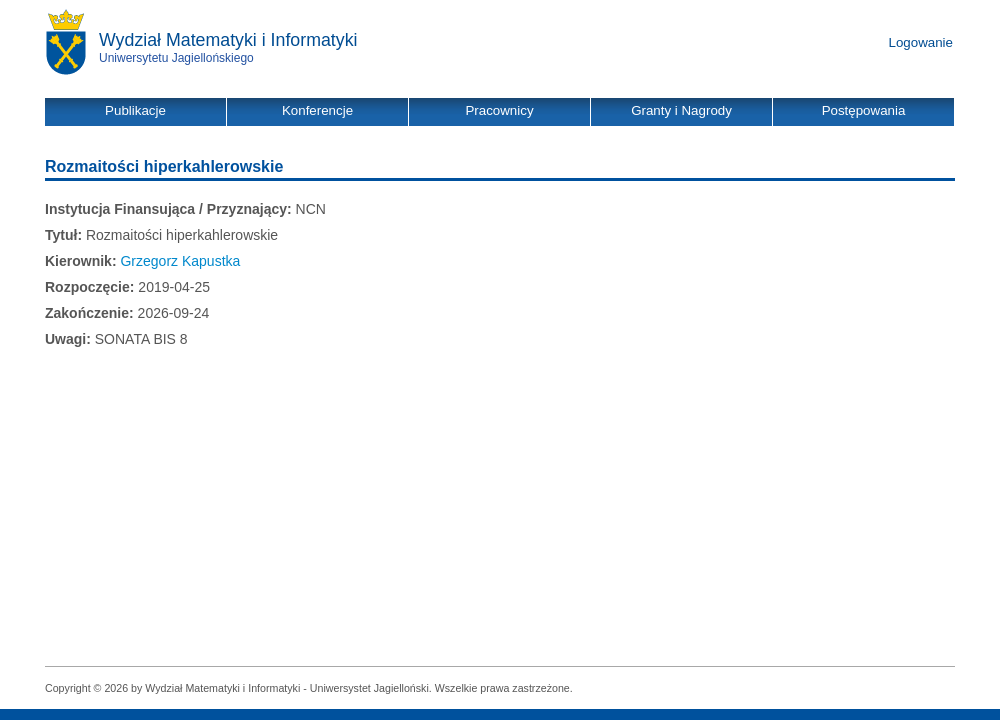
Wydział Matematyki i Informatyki (228, 40)
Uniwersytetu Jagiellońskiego (176, 58)
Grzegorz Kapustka (180, 261)
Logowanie (921, 42)
